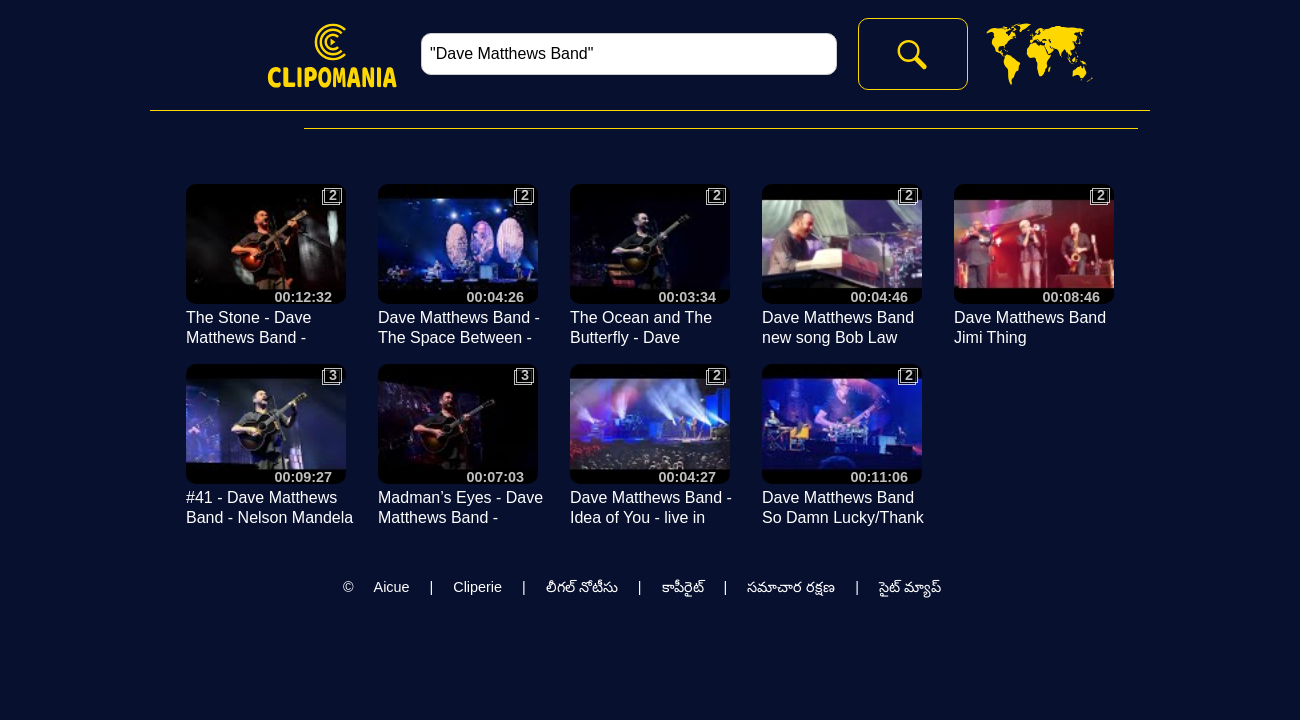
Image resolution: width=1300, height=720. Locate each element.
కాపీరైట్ (683, 587)
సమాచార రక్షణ (791, 587)
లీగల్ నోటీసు (582, 587)
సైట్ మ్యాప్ (910, 587)
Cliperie (477, 587)
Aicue (392, 587)
